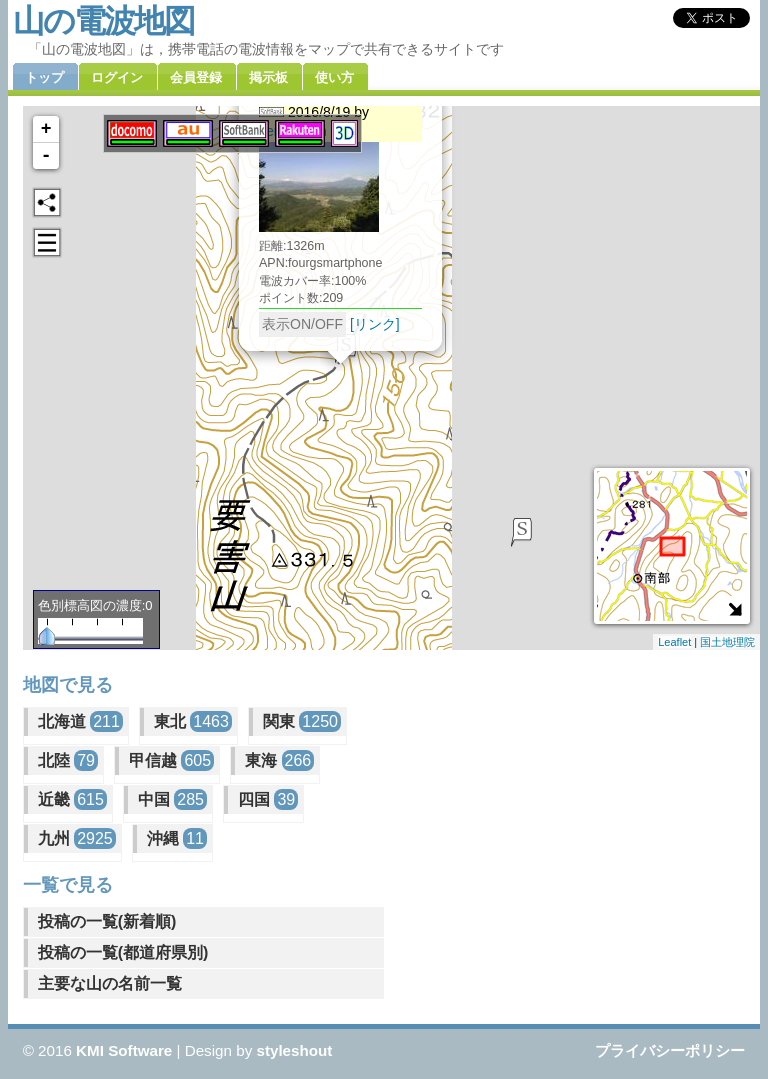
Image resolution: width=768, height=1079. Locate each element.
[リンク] (375, 324)
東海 (279, 760)
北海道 (80, 721)
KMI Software (124, 1050)
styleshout (294, 1050)
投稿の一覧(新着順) (107, 921)
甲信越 (171, 760)
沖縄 (177, 838)
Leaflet (674, 642)
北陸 (68, 760)
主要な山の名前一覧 (110, 983)
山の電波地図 (103, 21)
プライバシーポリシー (670, 1050)
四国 (268, 799)
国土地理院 (727, 642)
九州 (77, 838)
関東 (302, 721)
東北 (193, 721)
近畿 (72, 799)
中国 (172, 799)
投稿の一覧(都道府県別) (123, 952)
